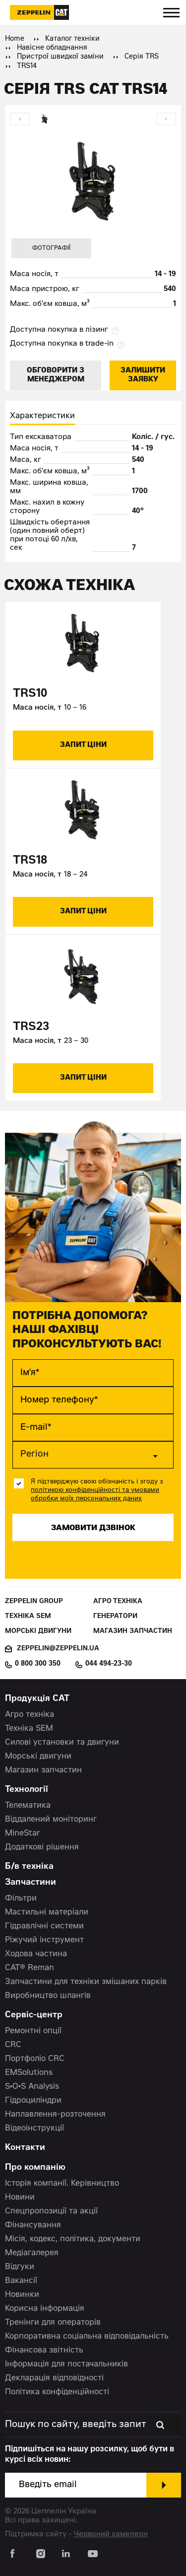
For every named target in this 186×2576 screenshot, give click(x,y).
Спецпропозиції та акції (51, 2211)
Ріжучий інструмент (44, 1940)
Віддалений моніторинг (51, 1820)
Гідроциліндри (33, 2101)
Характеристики (42, 416)
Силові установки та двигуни (62, 1743)
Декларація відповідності (54, 2378)
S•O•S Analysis (32, 2087)
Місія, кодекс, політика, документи (72, 2239)
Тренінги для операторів (53, 2323)
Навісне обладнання (52, 48)
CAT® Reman (29, 1968)
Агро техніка (117, 1602)
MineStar (22, 1834)
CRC (13, 2045)
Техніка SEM (28, 1617)
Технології (26, 1790)
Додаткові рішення (42, 1847)
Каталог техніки (72, 39)
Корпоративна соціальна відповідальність (87, 2337)
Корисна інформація (44, 2309)
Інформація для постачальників (66, 2364)
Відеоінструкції (34, 2129)
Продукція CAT (37, 1699)
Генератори (115, 1617)
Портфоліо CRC (34, 2059)
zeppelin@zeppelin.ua (58, 1649)
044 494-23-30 (108, 1664)
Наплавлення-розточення (55, 2115)
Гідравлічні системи (44, 1926)
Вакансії (21, 2281)
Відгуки (19, 2267)
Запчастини (30, 1883)
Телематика (28, 1806)
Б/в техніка (29, 1867)
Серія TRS (141, 57)
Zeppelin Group (34, 1602)
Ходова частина (36, 1954)
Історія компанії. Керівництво (62, 2184)
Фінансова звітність (44, 2351)
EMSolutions (29, 2073)
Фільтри (21, 1899)
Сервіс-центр (33, 2015)
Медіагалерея (32, 2253)
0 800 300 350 (38, 1664)
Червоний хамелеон (110, 2534)
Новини (20, 2198)
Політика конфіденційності (57, 2392)
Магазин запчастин (132, 1631)
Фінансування (33, 2225)
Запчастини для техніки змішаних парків (86, 1982)
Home (14, 39)
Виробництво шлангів (48, 1996)
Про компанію (35, 2168)
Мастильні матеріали (46, 1912)
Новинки (22, 2295)
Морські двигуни (38, 1631)
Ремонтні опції (33, 2031)
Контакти (25, 2148)
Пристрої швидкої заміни (60, 57)
